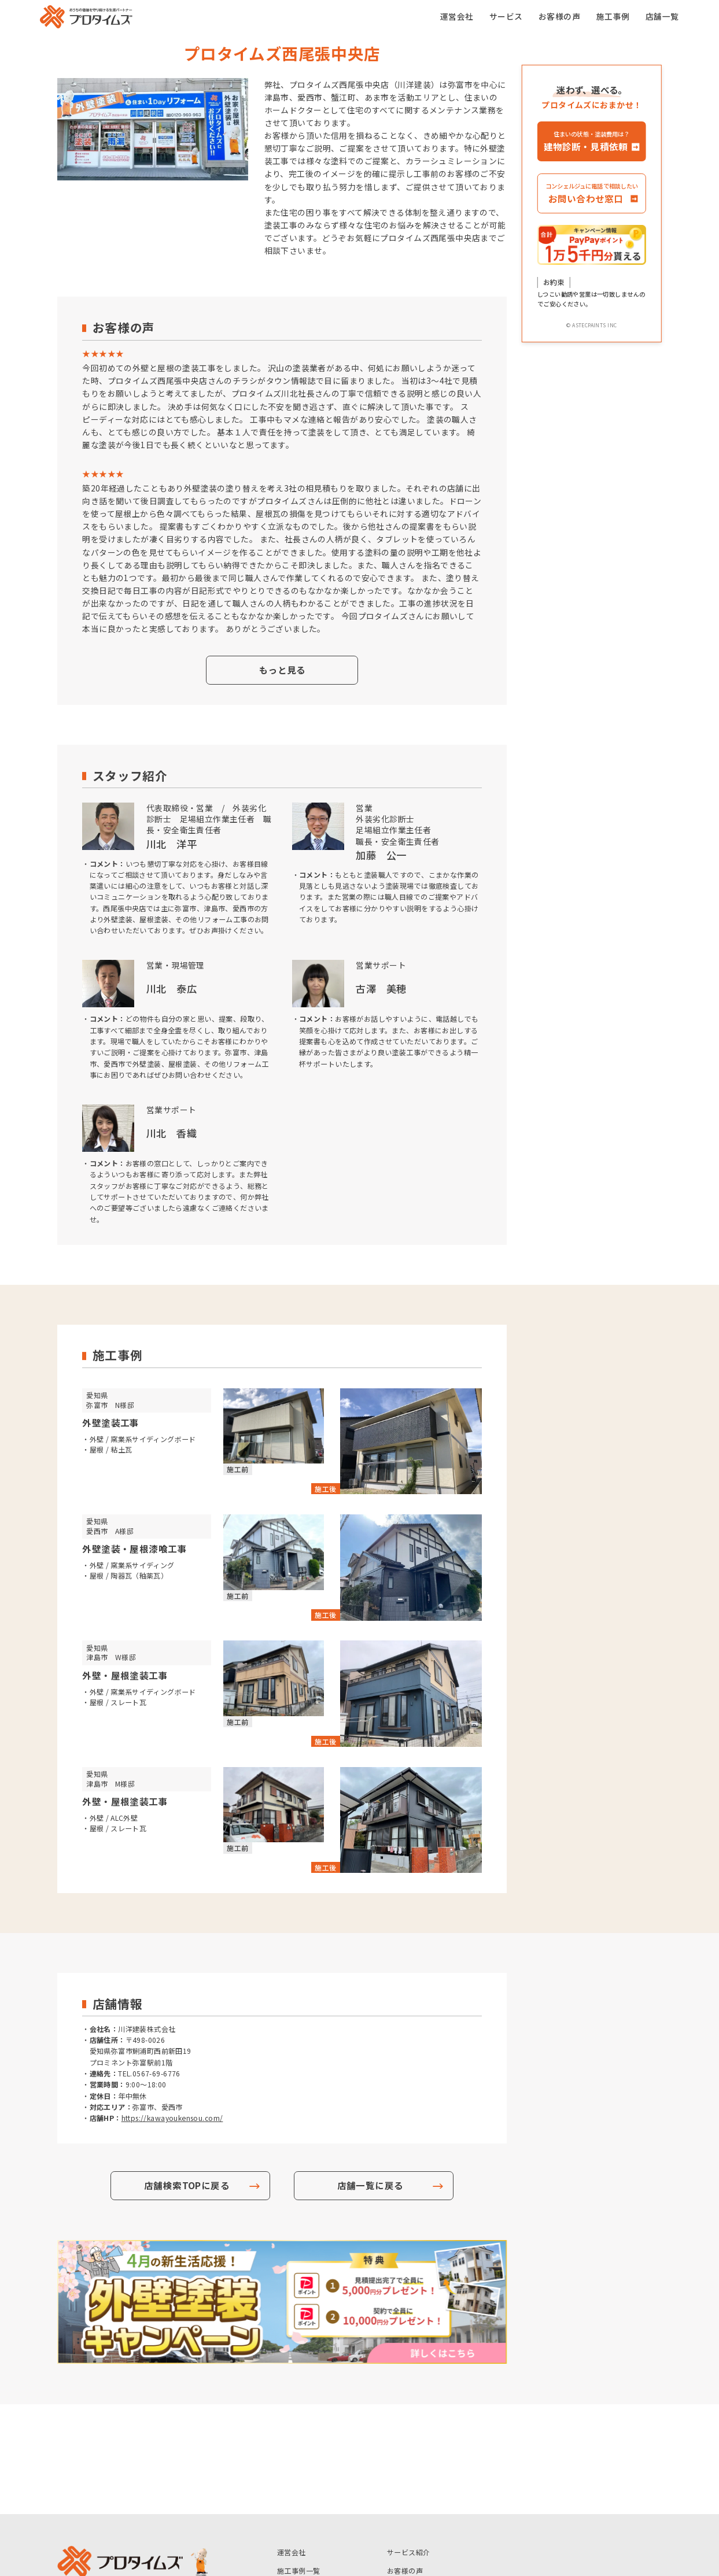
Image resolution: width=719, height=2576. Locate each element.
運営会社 (457, 16)
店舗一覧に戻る (370, 2185)
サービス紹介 (408, 2442)
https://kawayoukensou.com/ (172, 2118)
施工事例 (613, 16)
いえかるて (295, 2479)
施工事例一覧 (298, 2461)
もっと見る (282, 669)
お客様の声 (559, 16)
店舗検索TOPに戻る (187, 2185)
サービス (506, 16)
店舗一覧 (662, 16)
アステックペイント (309, 2498)
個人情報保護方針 (415, 2498)
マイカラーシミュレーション (433, 2479)
